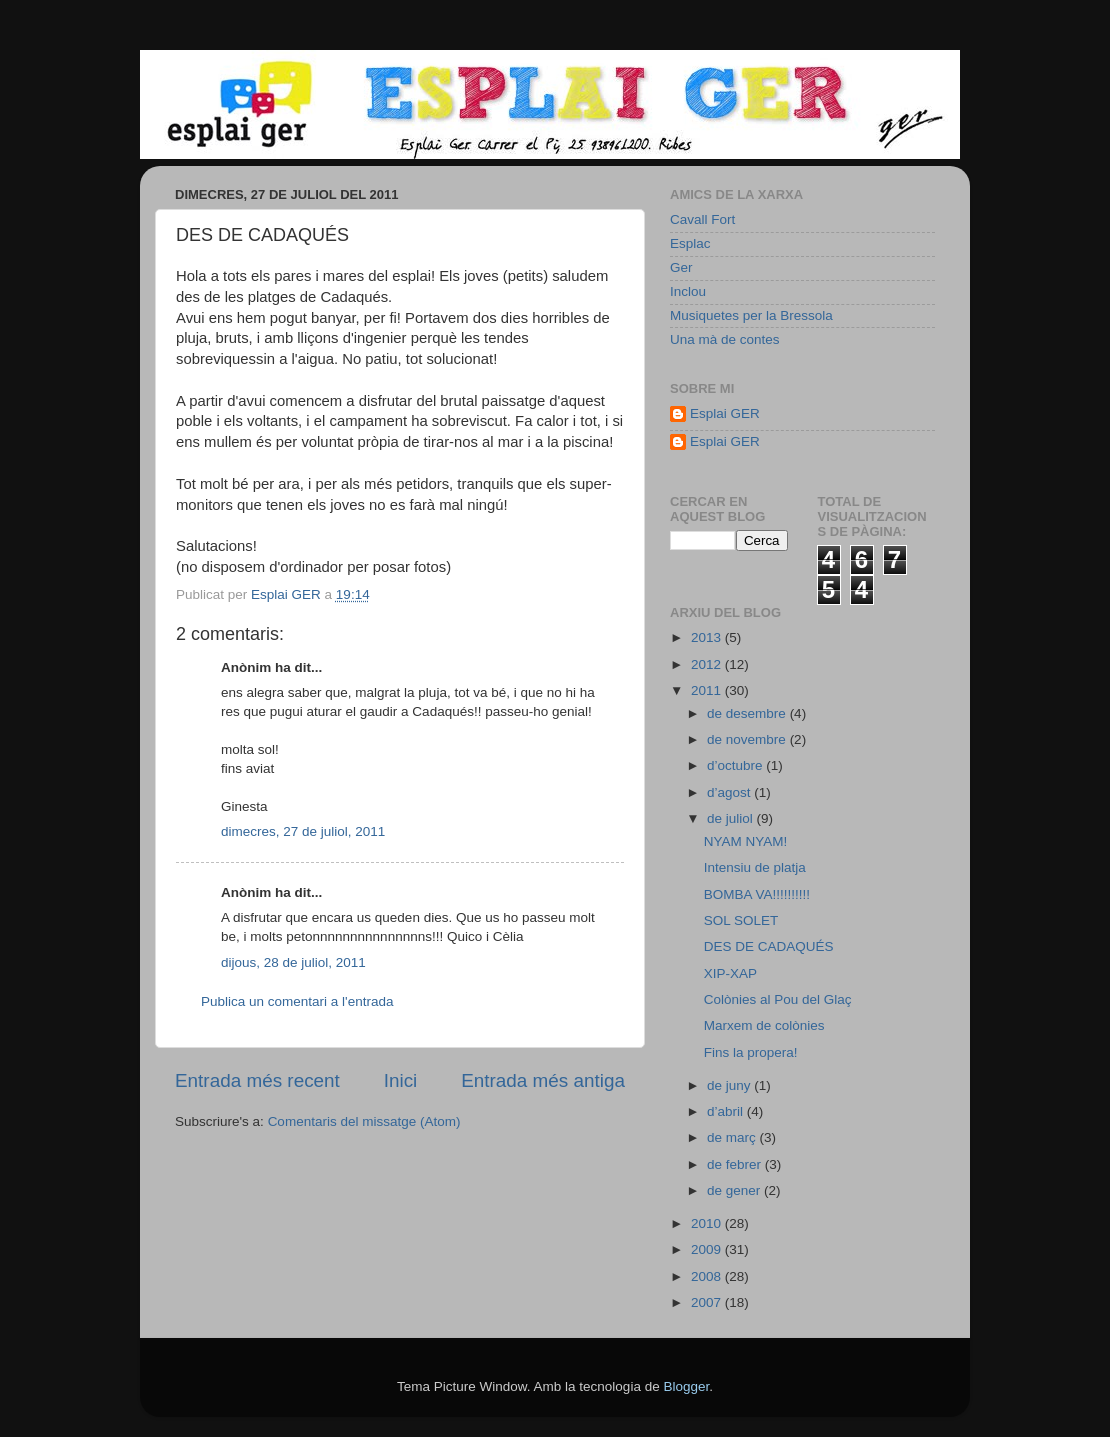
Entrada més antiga (543, 1080)
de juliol (732, 818)
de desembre (748, 713)
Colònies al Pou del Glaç (778, 999)
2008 (708, 1276)
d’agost (730, 792)
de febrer (736, 1164)
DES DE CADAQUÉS (769, 946)
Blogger (686, 1386)
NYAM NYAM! (746, 841)
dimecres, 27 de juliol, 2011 (303, 831)
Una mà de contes (725, 339)
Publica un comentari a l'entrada (297, 1001)
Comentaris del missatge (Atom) (364, 1121)
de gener (735, 1190)
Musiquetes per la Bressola (751, 315)
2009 (708, 1249)
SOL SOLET (741, 920)
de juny (730, 1085)
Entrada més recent (257, 1080)
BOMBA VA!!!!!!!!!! (757, 894)
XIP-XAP (730, 973)
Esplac (690, 243)
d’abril (727, 1111)
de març (733, 1137)
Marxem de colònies (764, 1025)
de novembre (748, 739)
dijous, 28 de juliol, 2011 (293, 962)
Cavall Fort (702, 219)
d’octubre (736, 765)
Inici (401, 1080)
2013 (708, 637)
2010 (708, 1223)
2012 (708, 664)
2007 (708, 1302)
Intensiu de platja (755, 867)
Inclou (688, 291)
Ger (681, 267)
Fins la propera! (751, 1052)
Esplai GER (725, 413)
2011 (708, 690)
